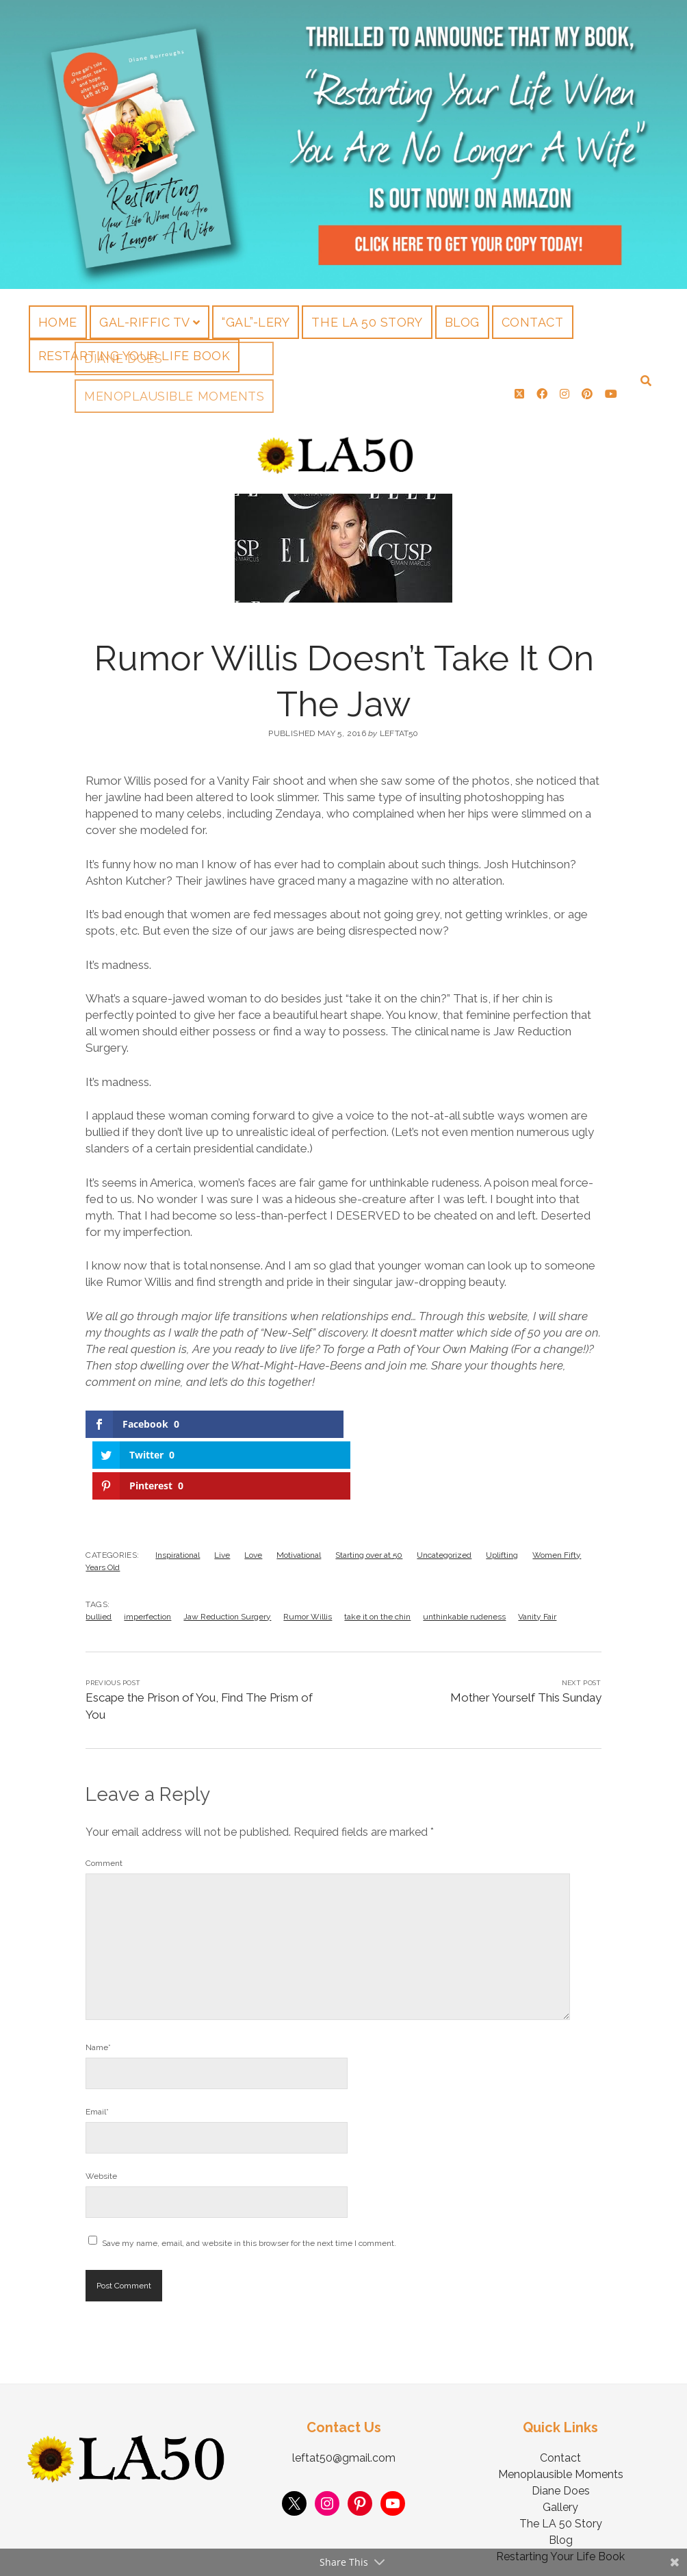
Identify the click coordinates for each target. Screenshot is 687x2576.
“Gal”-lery (255, 322)
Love (253, 1488)
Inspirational (177, 1488)
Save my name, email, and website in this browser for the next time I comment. (249, 2176)
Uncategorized (444, 1488)
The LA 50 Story (366, 322)
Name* (98, 1980)
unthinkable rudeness (464, 1549)
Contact (533, 322)
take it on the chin (377, 1549)
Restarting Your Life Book (134, 356)
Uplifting (502, 1488)
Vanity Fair (537, 1549)
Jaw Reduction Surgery (227, 1549)
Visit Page (343, 144)
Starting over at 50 (368, 1488)
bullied (99, 1549)
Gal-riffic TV (144, 322)
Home (57, 322)
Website (101, 2109)
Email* (97, 2044)
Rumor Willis (307, 1549)
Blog (462, 322)
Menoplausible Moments (560, 2407)
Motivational (298, 1488)
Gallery (560, 2440)
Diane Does (561, 2423)
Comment (104, 1796)
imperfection (147, 1549)
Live (222, 1488)
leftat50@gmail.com (344, 2390)
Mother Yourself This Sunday (525, 1630)
